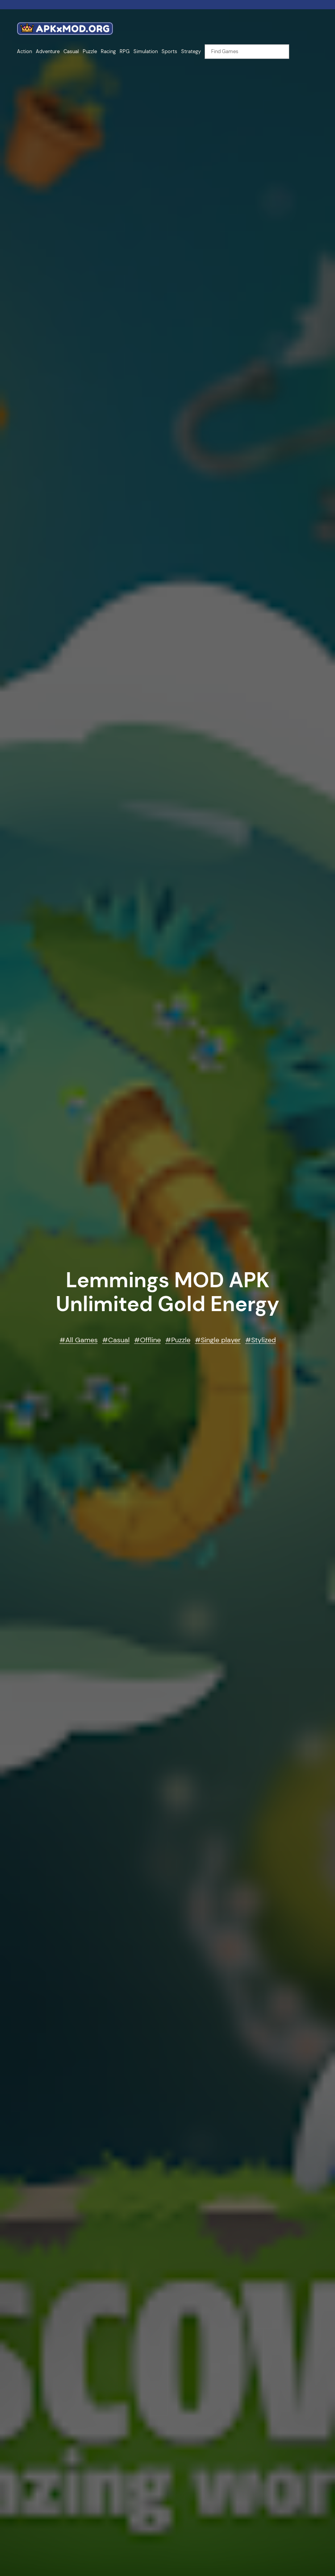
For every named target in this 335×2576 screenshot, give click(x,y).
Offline (150, 1340)
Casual (119, 1340)
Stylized (263, 1340)
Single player (221, 1340)
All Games (81, 1340)
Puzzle (180, 1340)
